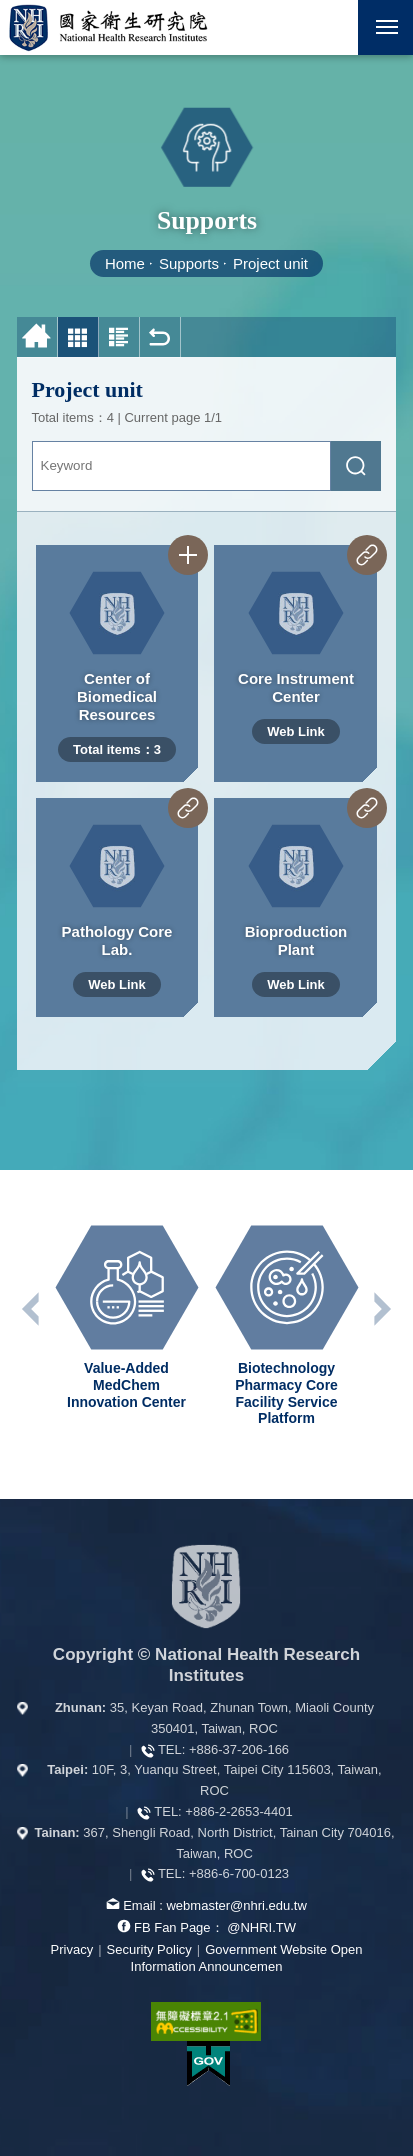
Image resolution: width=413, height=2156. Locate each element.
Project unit (270, 263)
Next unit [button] (381, 1309)
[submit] (356, 466)
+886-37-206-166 (239, 1749)
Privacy (72, 1949)
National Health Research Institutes (108, 27)
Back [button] (160, 337)
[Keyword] (182, 466)
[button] (330, 27)
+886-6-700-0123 (239, 1873)
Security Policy (149, 1949)
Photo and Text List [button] (119, 337)
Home (125, 263)
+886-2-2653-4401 (238, 1811)
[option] (127, 1318)
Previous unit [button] (32, 1309)
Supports (189, 263)
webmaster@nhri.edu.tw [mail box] (236, 1905)
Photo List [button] (78, 337)
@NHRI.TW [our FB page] (261, 1927)
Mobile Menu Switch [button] (387, 31)
